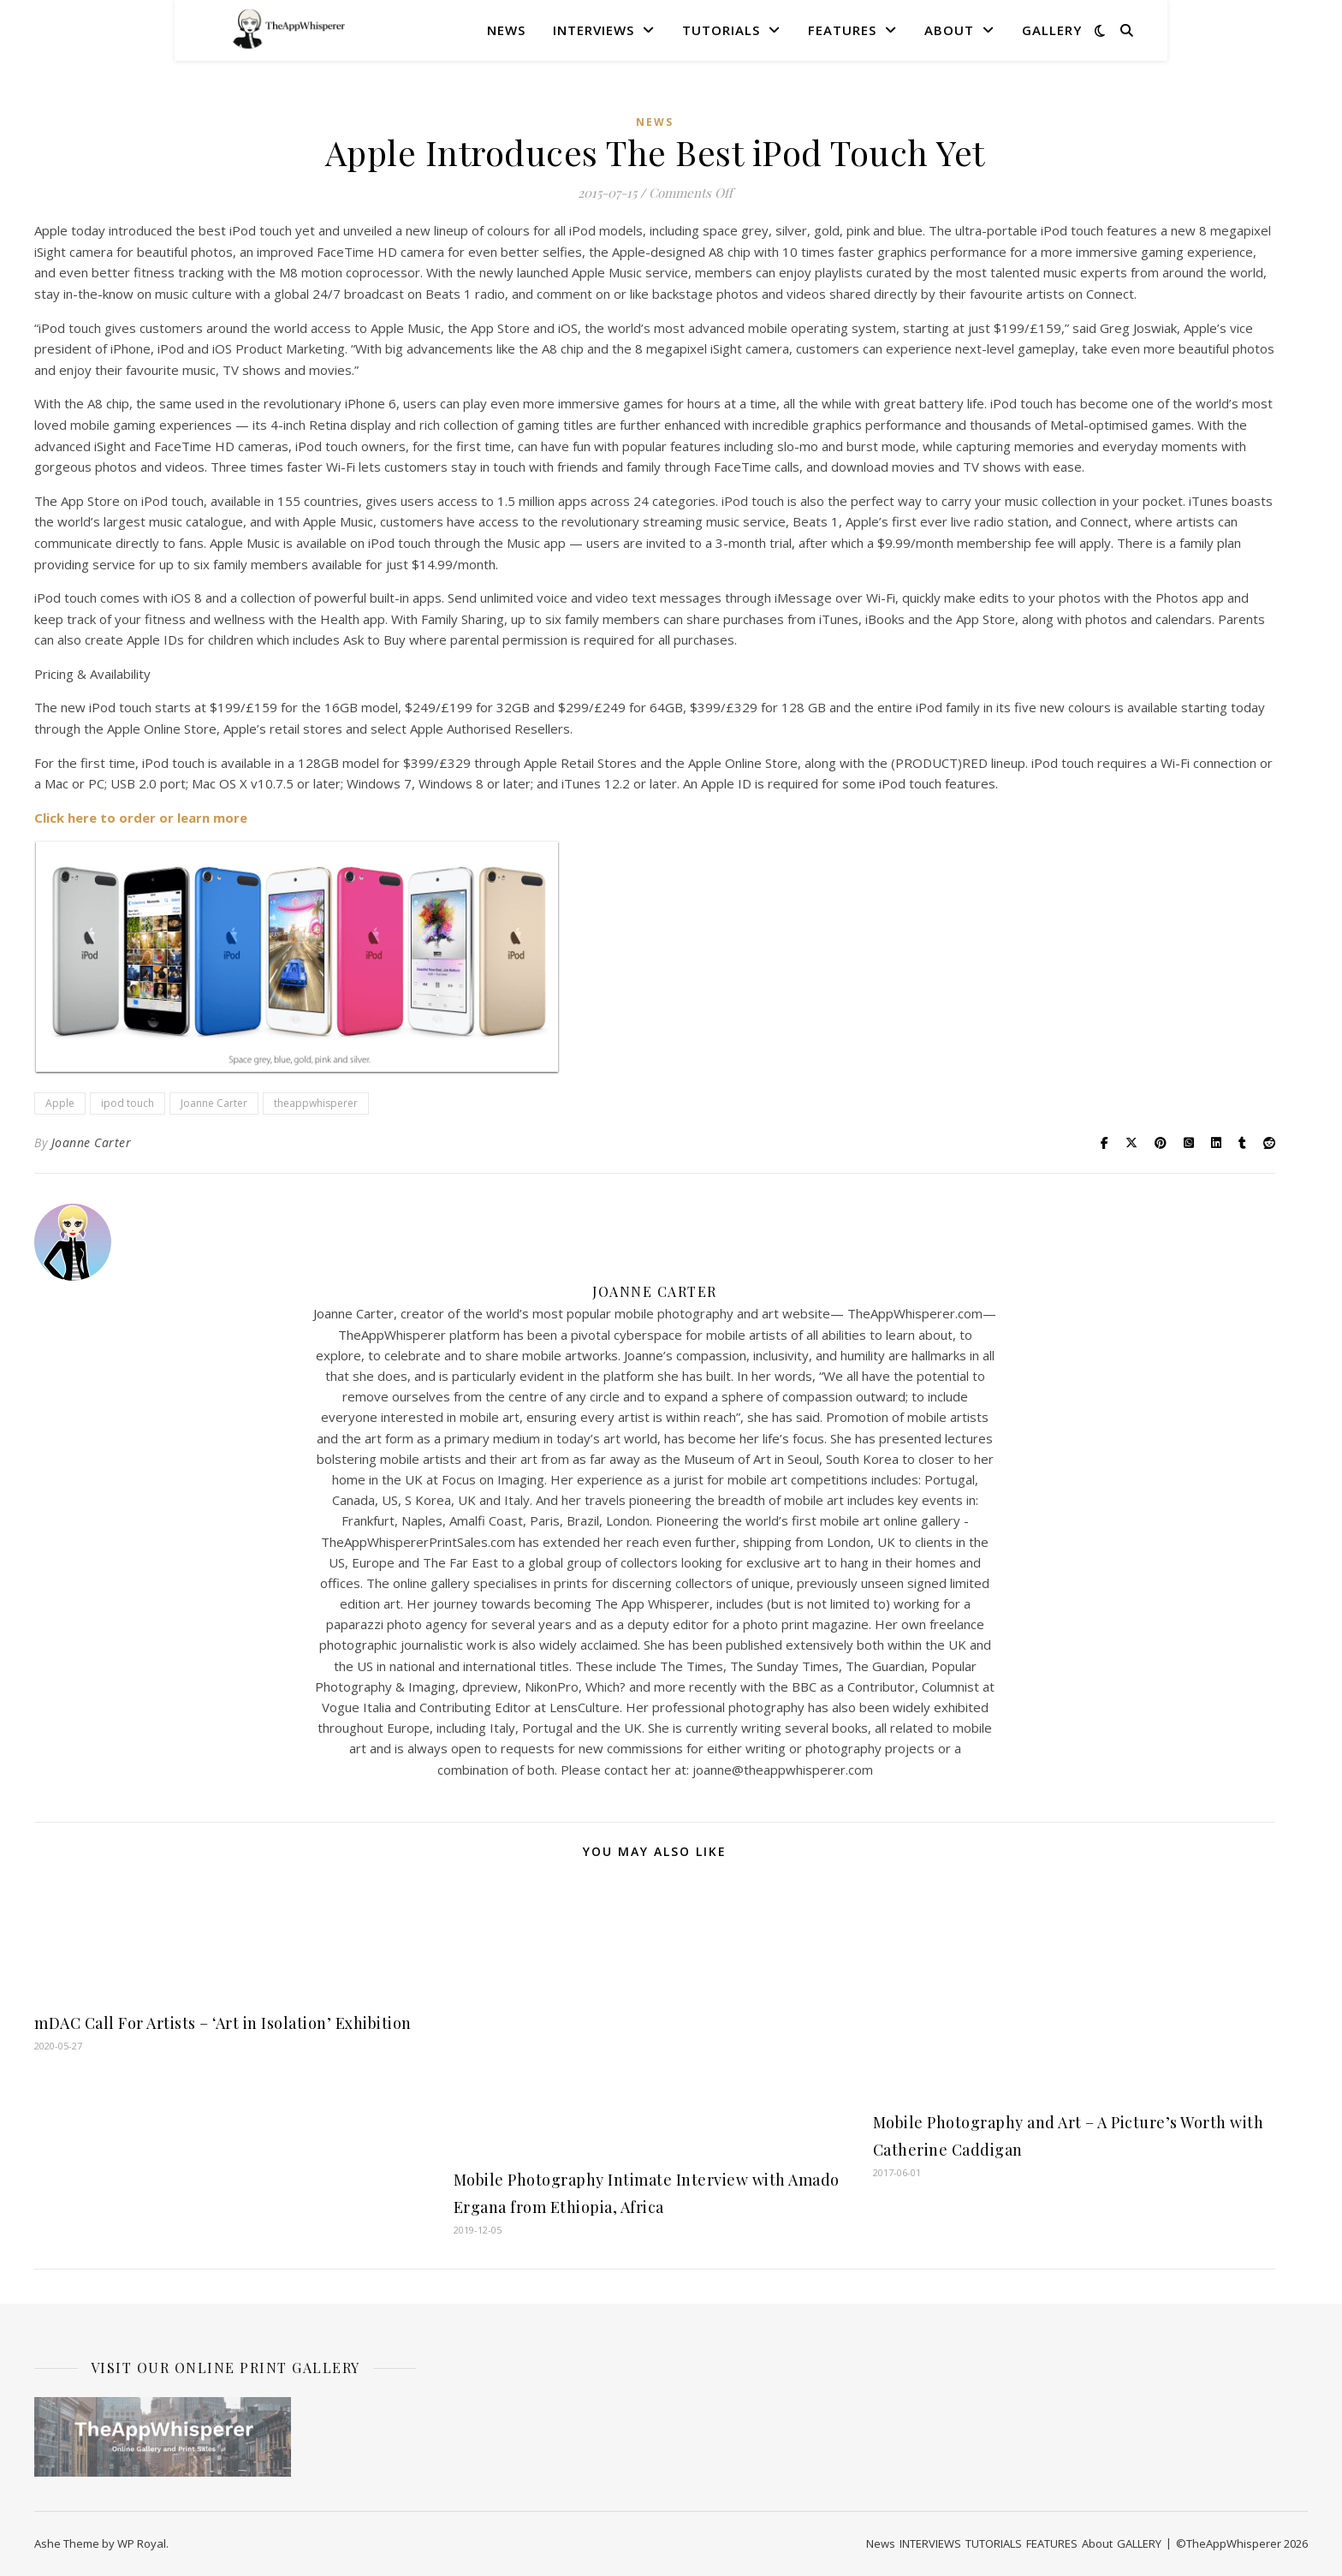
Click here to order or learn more (140, 817)
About (949, 30)
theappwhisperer (316, 1103)
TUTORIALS (721, 30)
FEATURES (842, 30)
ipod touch (127, 1103)
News (506, 30)
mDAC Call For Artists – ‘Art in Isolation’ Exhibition (223, 2023)
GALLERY (1052, 30)
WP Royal (141, 2543)
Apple (59, 1103)
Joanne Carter (214, 1103)
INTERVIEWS (593, 30)
